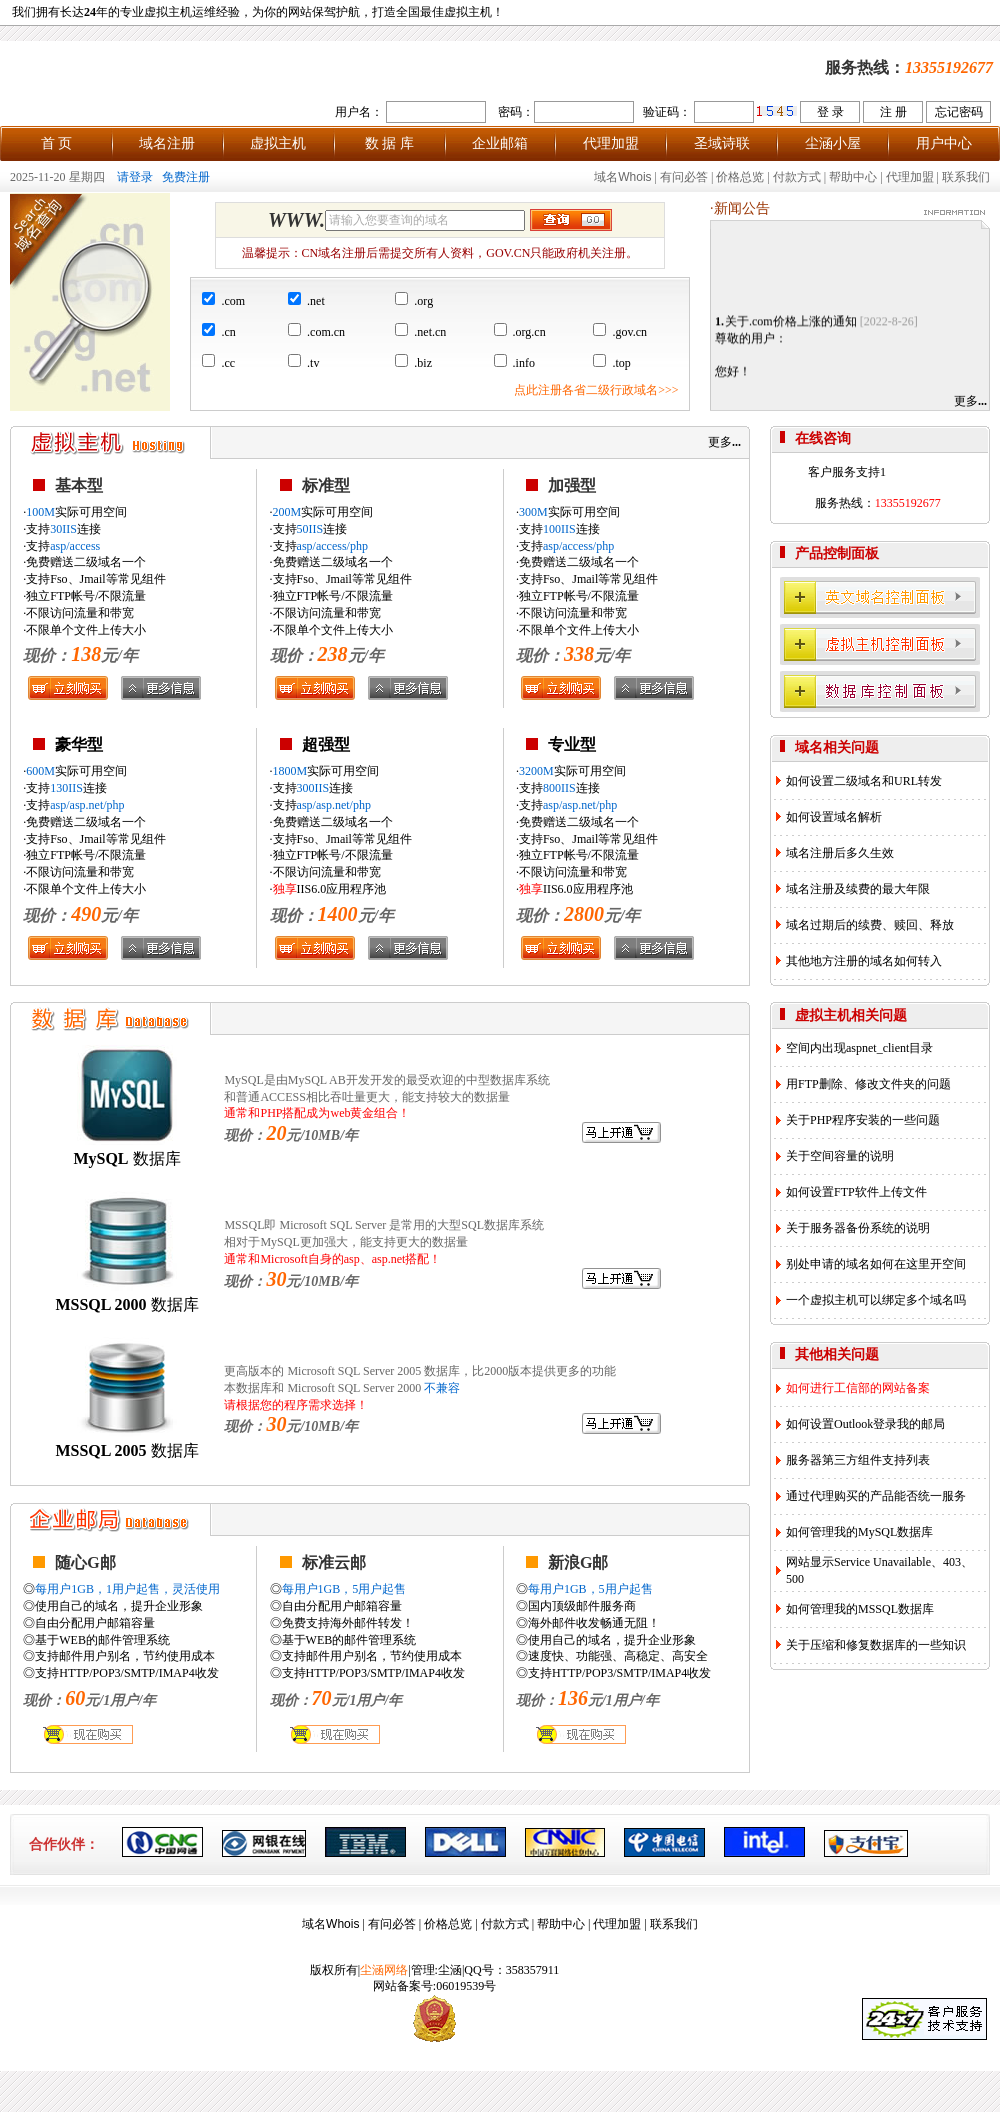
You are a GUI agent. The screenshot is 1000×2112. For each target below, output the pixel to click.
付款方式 (797, 177)
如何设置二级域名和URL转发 (864, 781)
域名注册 (167, 143)
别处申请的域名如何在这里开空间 (876, 1264)
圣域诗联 (722, 143)
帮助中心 (853, 177)
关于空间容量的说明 (840, 1156)
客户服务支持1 (847, 472)
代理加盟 (611, 143)
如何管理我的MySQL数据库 (859, 1532)
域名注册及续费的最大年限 (858, 889)
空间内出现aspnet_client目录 (859, 1048)
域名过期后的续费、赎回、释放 (870, 925)
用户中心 (944, 143)
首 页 (57, 143)
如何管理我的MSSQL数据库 (860, 1609)
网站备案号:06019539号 (434, 1986)
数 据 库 (389, 143)
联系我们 (966, 177)
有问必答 (684, 177)
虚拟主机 (278, 143)
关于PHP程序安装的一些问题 (863, 1120)
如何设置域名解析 (834, 817)
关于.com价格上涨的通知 (791, 327)
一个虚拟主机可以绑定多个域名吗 (876, 1300)
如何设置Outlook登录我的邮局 (865, 1424)
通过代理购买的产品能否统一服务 (876, 1496)
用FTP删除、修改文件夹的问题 (868, 1084)
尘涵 (450, 1970)
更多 (970, 401)
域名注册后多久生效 (840, 853)
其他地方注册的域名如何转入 (864, 961)
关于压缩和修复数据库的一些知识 (876, 1645)
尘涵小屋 (833, 143)
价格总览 (740, 177)
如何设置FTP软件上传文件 (856, 1192)
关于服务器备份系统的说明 (858, 1228)
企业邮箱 (500, 143)
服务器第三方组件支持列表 (858, 1460)
